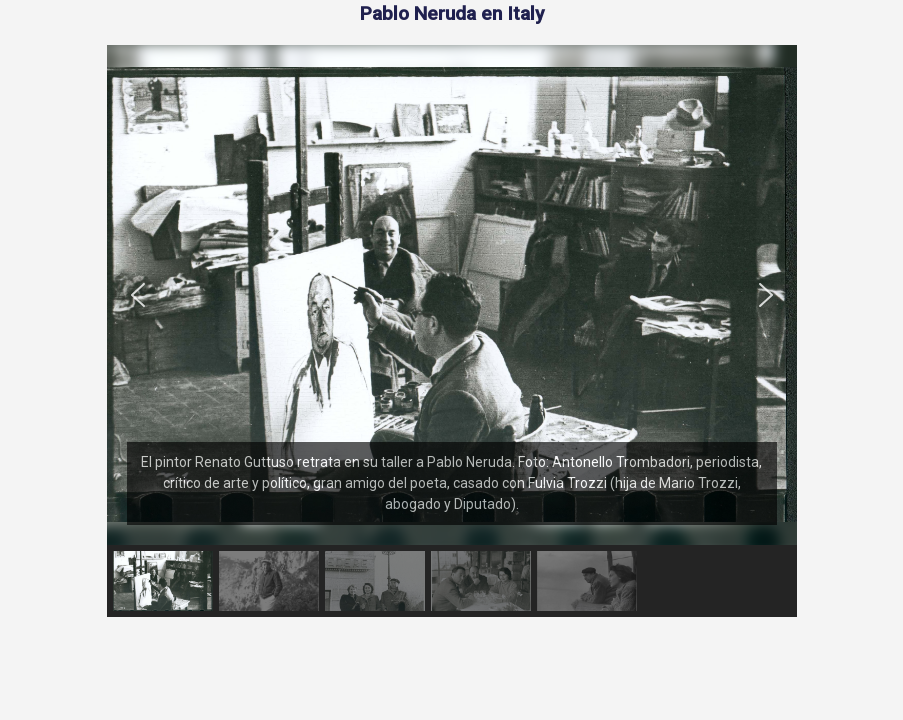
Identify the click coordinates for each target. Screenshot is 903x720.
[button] (138, 295)
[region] (452, 331)
